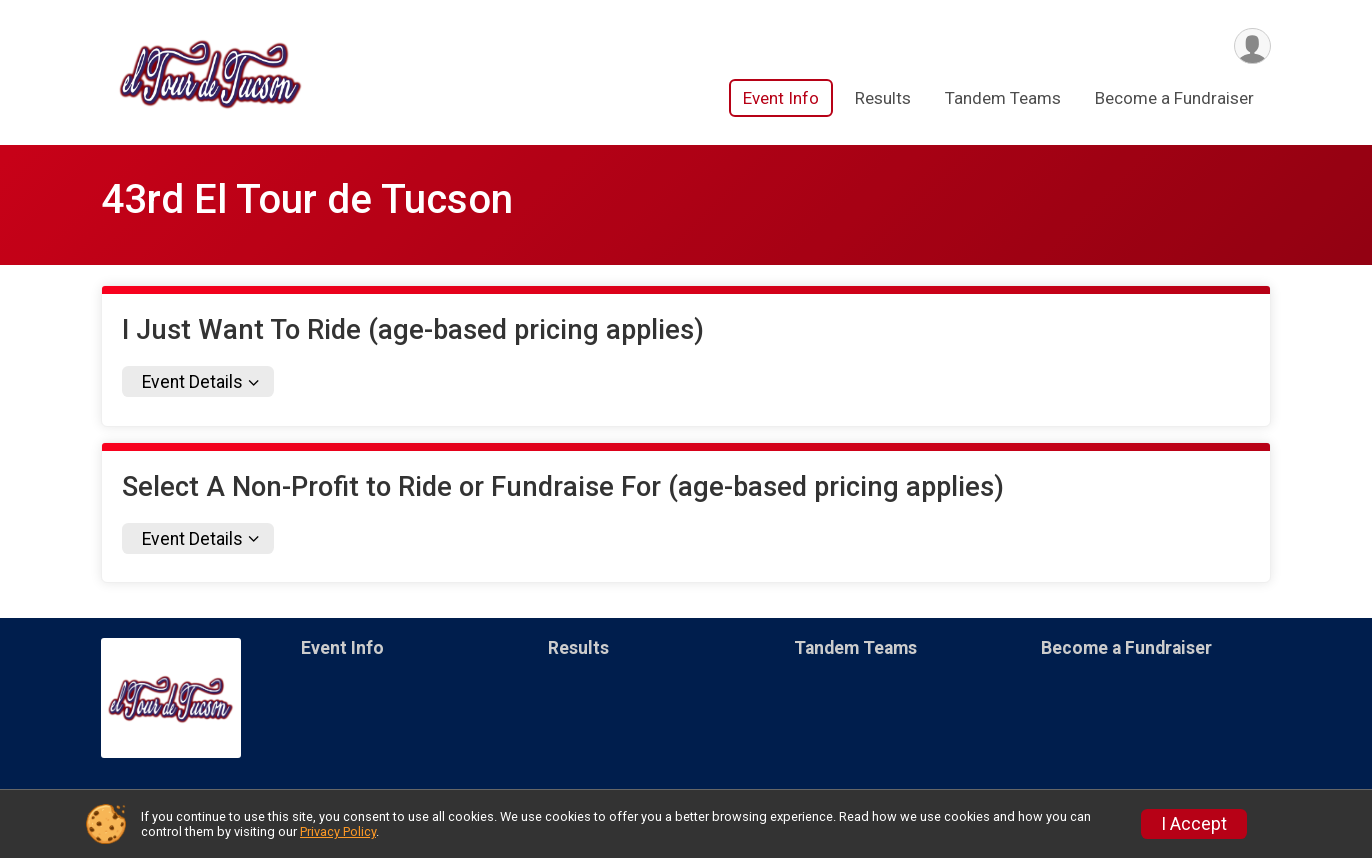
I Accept (1194, 824)
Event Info (781, 99)
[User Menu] (1252, 46)
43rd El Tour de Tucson (307, 199)
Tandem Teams (1003, 99)
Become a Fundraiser (1174, 99)
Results (883, 99)
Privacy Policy (338, 831)
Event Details (192, 382)
